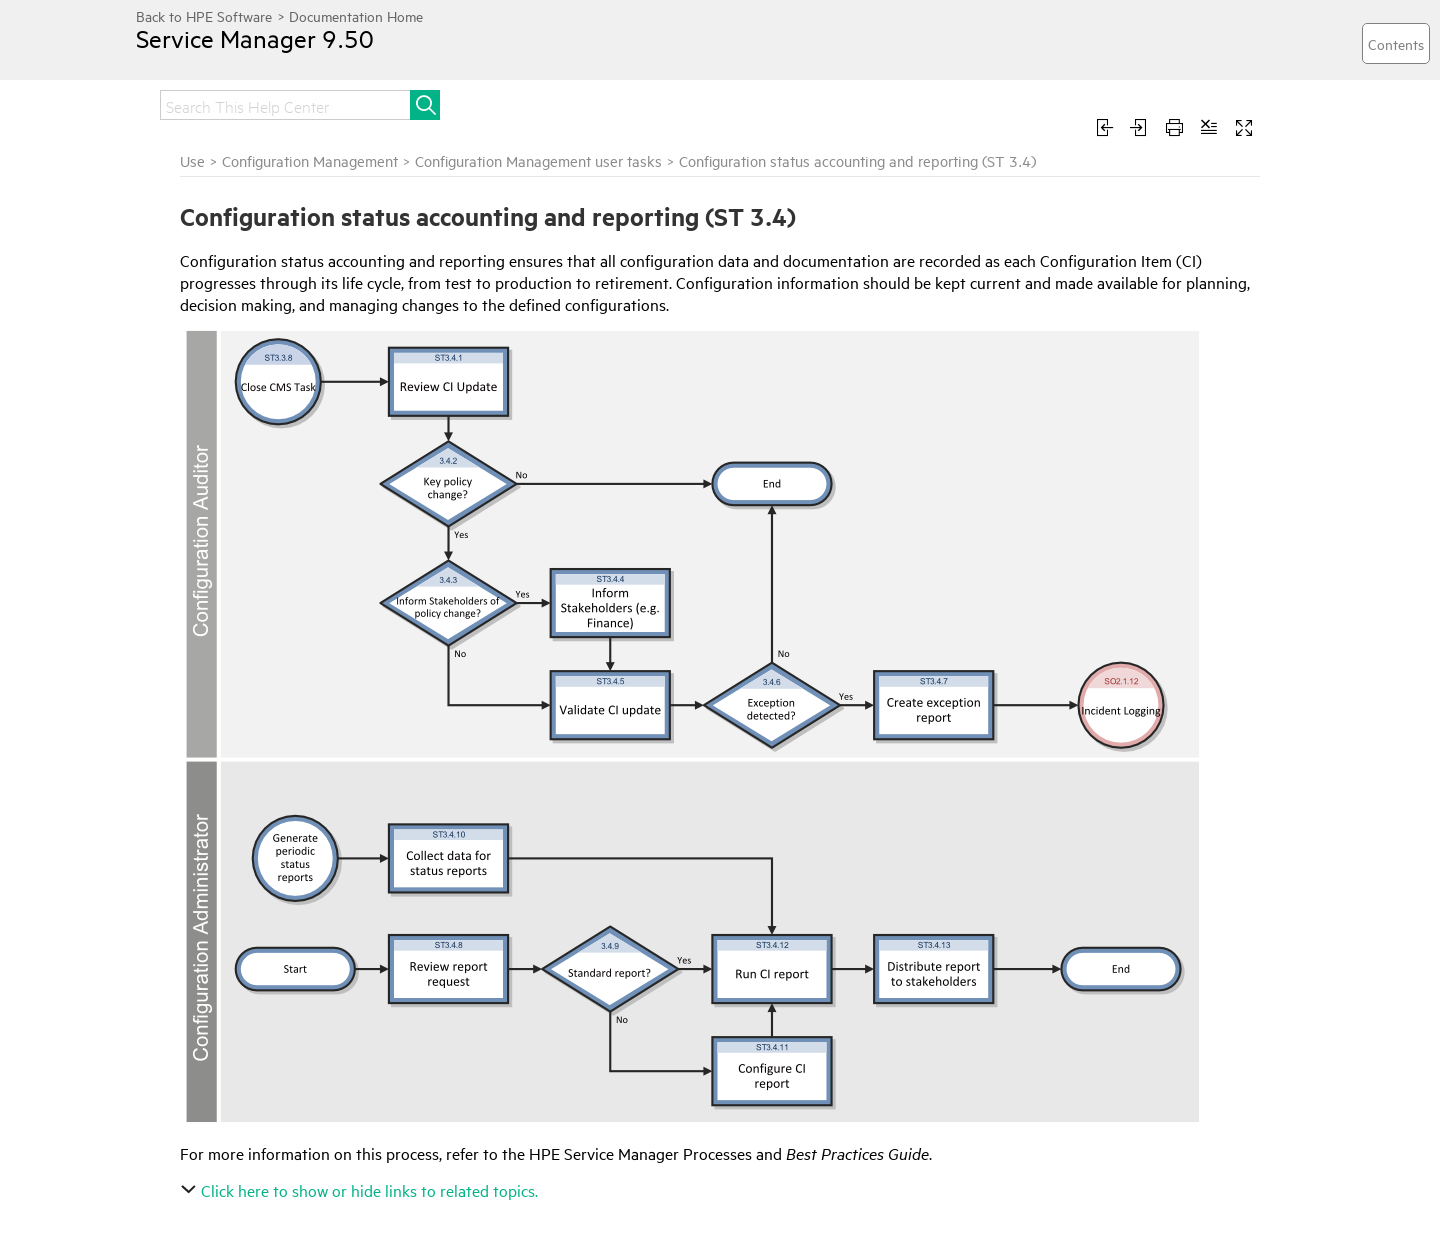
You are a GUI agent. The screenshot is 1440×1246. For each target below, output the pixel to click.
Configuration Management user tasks (538, 160)
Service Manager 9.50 (255, 38)
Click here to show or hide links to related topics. (361, 1190)
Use (192, 160)
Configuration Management (310, 160)
